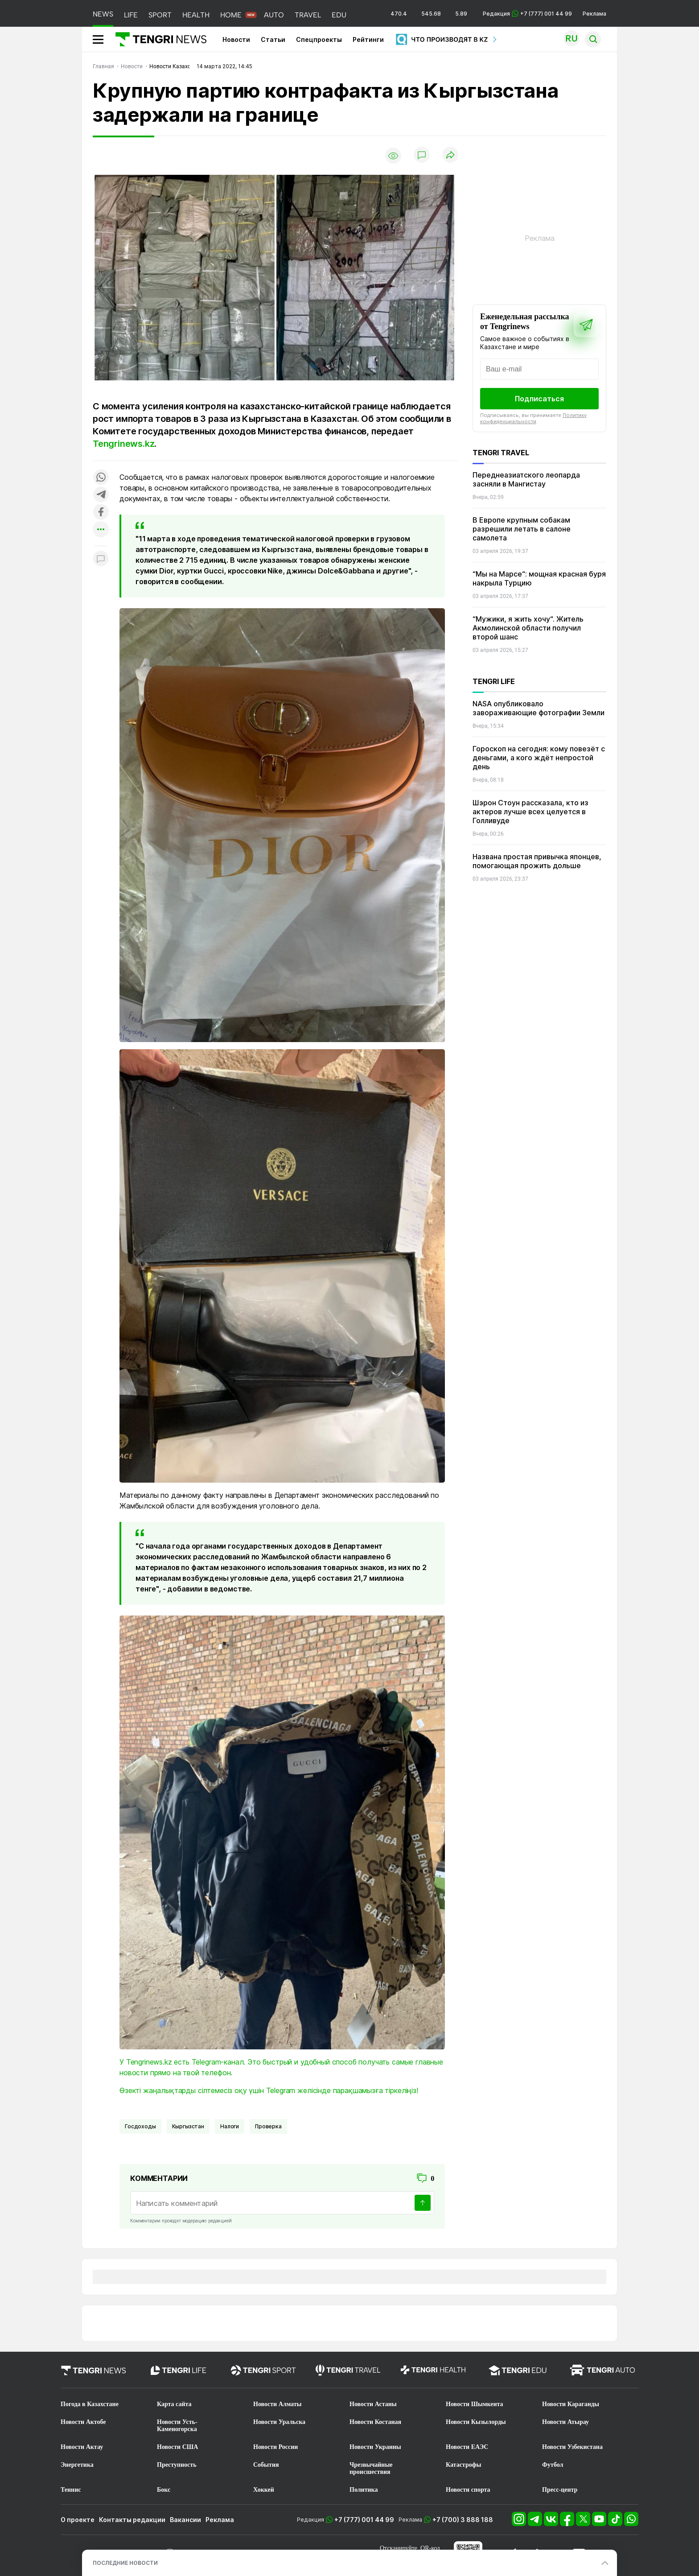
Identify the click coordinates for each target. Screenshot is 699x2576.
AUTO (274, 15)
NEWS (103, 14)
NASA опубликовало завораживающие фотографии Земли (538, 708)
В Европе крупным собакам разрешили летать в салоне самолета (522, 528)
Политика (364, 2489)
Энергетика (77, 2464)
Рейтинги (368, 39)
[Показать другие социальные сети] (101, 530)
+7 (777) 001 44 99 (364, 2519)
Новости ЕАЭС (467, 2447)
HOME (231, 15)
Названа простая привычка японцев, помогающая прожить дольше (537, 861)
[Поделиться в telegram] (101, 495)
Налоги (229, 2126)
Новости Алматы (277, 2404)
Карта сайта (174, 2404)
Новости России (275, 2447)
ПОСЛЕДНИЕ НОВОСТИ (125, 2563)
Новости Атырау (565, 2422)
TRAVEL (308, 15)
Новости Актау (82, 2447)
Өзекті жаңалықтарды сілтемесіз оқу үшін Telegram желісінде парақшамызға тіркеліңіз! (268, 2090)
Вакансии (185, 2519)
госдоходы (140, 2126)
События (266, 2464)
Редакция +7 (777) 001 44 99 (527, 13)
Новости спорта (468, 2489)
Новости (236, 39)
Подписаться (539, 398)
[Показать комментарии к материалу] (101, 559)
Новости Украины (375, 2447)
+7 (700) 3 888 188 (462, 2519)
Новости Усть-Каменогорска (177, 2425)
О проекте (78, 2519)
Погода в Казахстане (90, 2404)
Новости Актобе (83, 2422)
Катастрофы (463, 2464)
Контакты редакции (132, 2519)
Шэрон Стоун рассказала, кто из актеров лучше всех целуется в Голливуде (530, 811)
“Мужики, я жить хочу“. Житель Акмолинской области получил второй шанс (528, 627)
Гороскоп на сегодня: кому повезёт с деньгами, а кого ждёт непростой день (539, 757)
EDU (339, 15)
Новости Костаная (375, 2422)
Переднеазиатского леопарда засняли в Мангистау (526, 479)
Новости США (177, 2447)
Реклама (594, 13)
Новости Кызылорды (476, 2422)
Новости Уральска (279, 2422)
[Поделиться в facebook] (101, 512)
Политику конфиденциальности (533, 418)
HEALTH (196, 15)
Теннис (71, 2489)
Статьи (273, 39)
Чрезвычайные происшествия (371, 2468)
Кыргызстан (188, 2126)
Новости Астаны (373, 2404)
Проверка (268, 2126)
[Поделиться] (450, 155)
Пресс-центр (559, 2489)
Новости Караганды (570, 2404)
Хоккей (263, 2489)
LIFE (131, 15)
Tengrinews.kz (123, 443)
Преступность (177, 2464)
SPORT (160, 15)
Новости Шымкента (474, 2404)
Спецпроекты (319, 39)
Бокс (163, 2489)
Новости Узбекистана (572, 2447)
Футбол (552, 2464)
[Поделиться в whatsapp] (101, 477)
